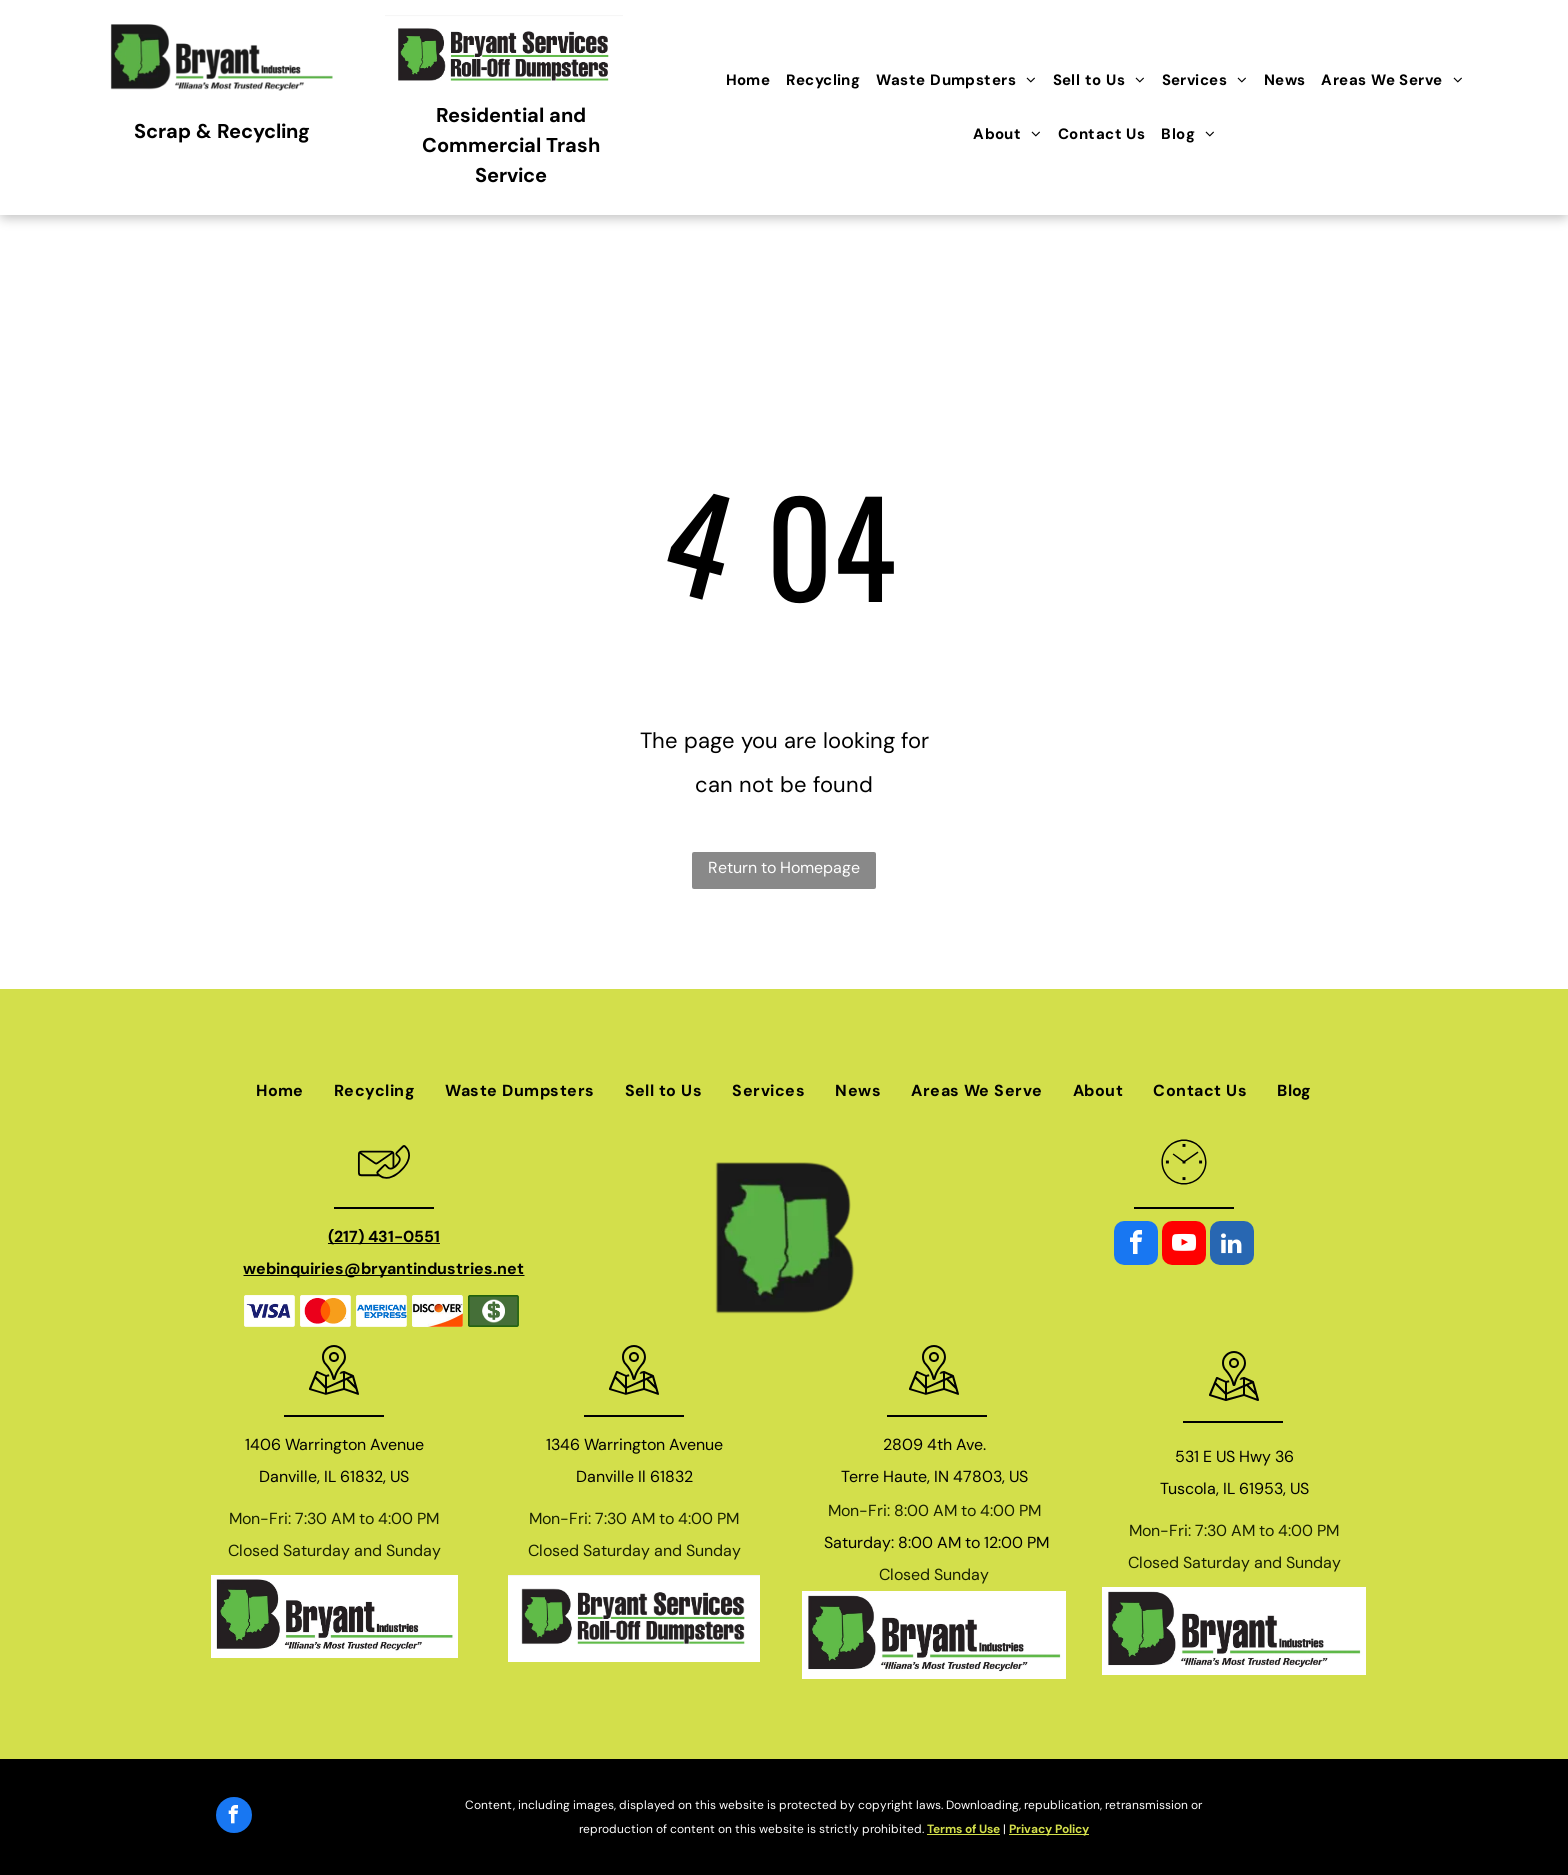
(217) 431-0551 (384, 1236)
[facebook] (1136, 1245)
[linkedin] (1232, 1245)
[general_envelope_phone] (384, 1191)
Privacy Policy (1049, 1829)
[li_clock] (1184, 1191)
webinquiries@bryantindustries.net (383, 1268)
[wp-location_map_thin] (334, 1399)
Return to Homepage (784, 867)
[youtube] (1184, 1245)
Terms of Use (963, 1829)
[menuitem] (748, 80)
